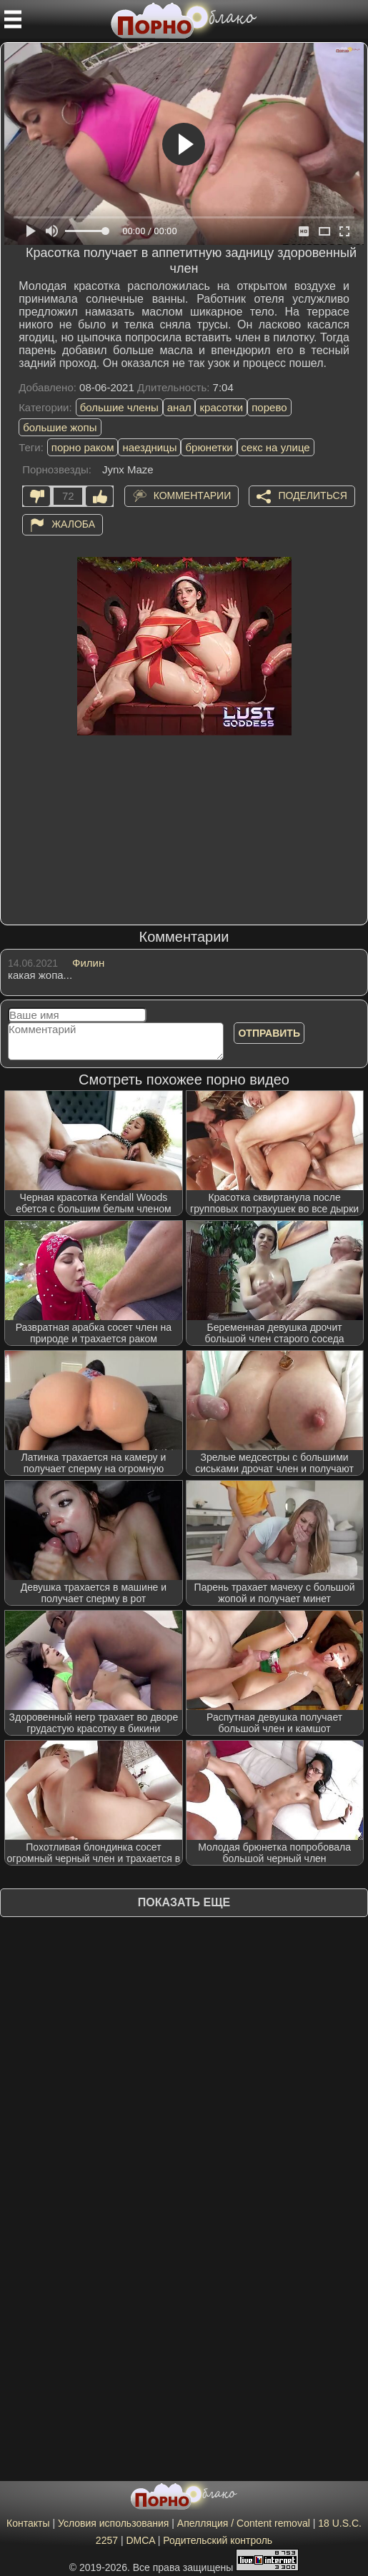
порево (269, 407)
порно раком (82, 447)
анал (179, 407)
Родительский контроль (217, 2540)
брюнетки (208, 447)
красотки (221, 407)
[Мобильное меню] (12, 19)
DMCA (140, 2540)
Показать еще (184, 1902)
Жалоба (73, 524)
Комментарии (193, 495)
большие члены (119, 407)
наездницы (149, 447)
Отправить (269, 1033)
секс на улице (276, 447)
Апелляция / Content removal (243, 2523)
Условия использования (113, 2523)
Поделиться (312, 495)
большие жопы (59, 427)
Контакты (27, 2523)
